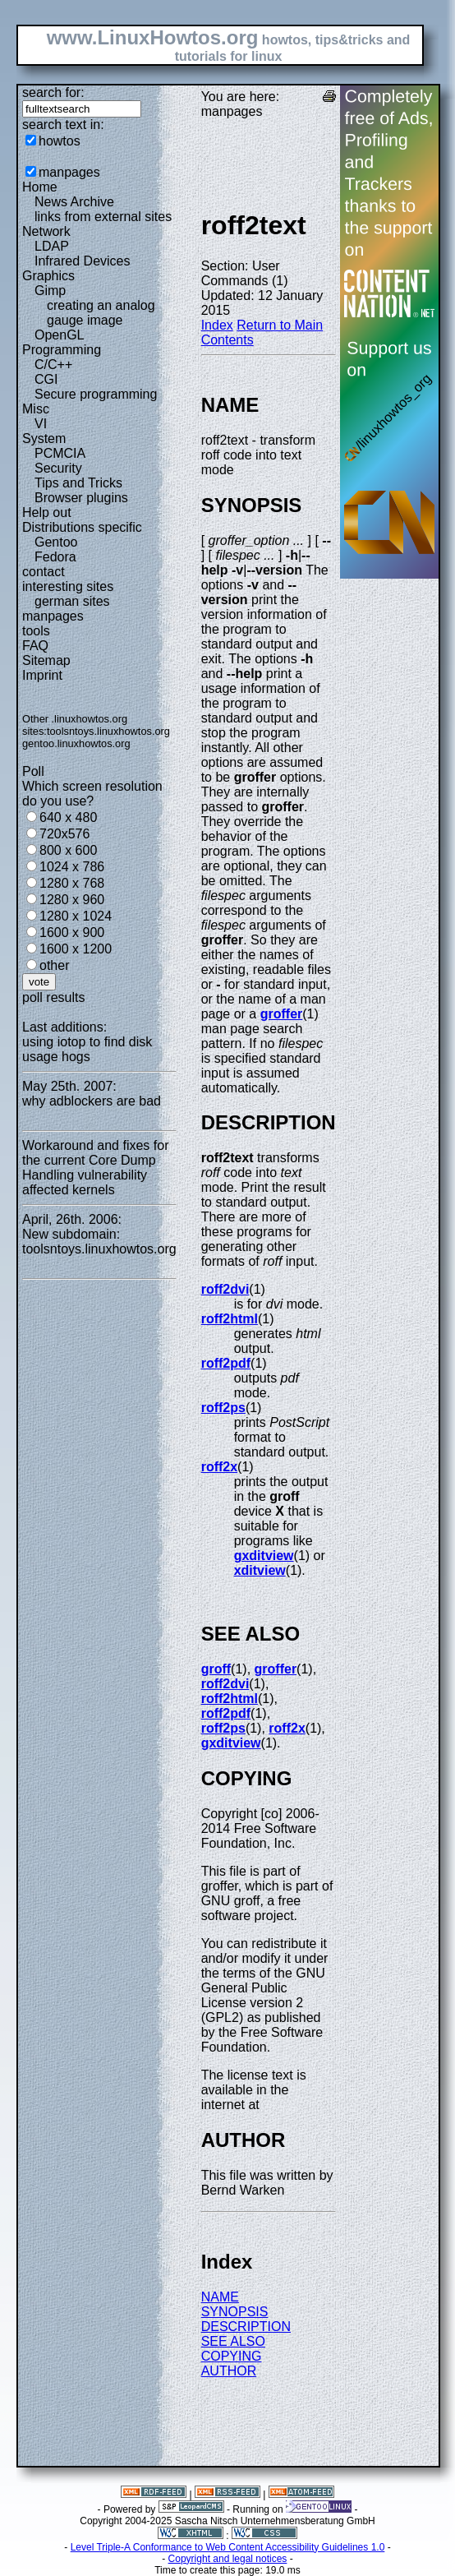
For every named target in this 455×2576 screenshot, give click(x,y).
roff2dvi (225, 1289)
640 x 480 (68, 817)
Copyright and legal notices (227, 2558)
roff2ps (223, 1408)
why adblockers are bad (91, 1101)
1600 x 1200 (75, 949)
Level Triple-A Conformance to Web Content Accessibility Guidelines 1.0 (228, 2547)
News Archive (74, 202)
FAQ (35, 646)
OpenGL (59, 335)
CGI (45, 379)
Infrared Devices (82, 261)
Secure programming (95, 394)
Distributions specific (82, 527)
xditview (260, 1570)
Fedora (55, 557)
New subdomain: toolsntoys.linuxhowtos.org (99, 1241)
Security (58, 468)
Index (217, 325)
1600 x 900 (71, 932)
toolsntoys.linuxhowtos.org (108, 731)
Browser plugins (81, 498)
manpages (69, 172)
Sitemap (46, 660)
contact (43, 572)
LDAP (51, 246)
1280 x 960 (71, 900)
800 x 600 (68, 850)
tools (36, 631)
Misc (35, 409)
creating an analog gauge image (101, 312)
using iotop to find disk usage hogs (87, 1049)
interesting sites (67, 586)
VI (40, 424)
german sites (72, 601)
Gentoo (55, 542)
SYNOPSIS (235, 2312)
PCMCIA (59, 453)
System (44, 438)
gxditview (264, 1556)
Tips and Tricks (78, 483)
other (54, 965)
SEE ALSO (233, 2341)
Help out (46, 512)
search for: (53, 92)
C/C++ (53, 365)
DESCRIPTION (246, 2327)
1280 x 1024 (75, 916)
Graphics (48, 276)
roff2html (229, 1319)
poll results (53, 997)
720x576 (64, 834)
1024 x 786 (71, 867)
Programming (61, 350)
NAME (220, 2297)
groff (216, 1669)
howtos (59, 141)
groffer (281, 1014)
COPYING (231, 2356)
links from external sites (103, 217)
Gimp (50, 291)
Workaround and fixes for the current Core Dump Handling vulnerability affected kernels (95, 1167)
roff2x (219, 1467)
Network (46, 231)
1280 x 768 (71, 883)
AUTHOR (229, 2371)
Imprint (42, 675)
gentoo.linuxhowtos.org (76, 743)
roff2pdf (225, 1363)
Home (39, 187)
